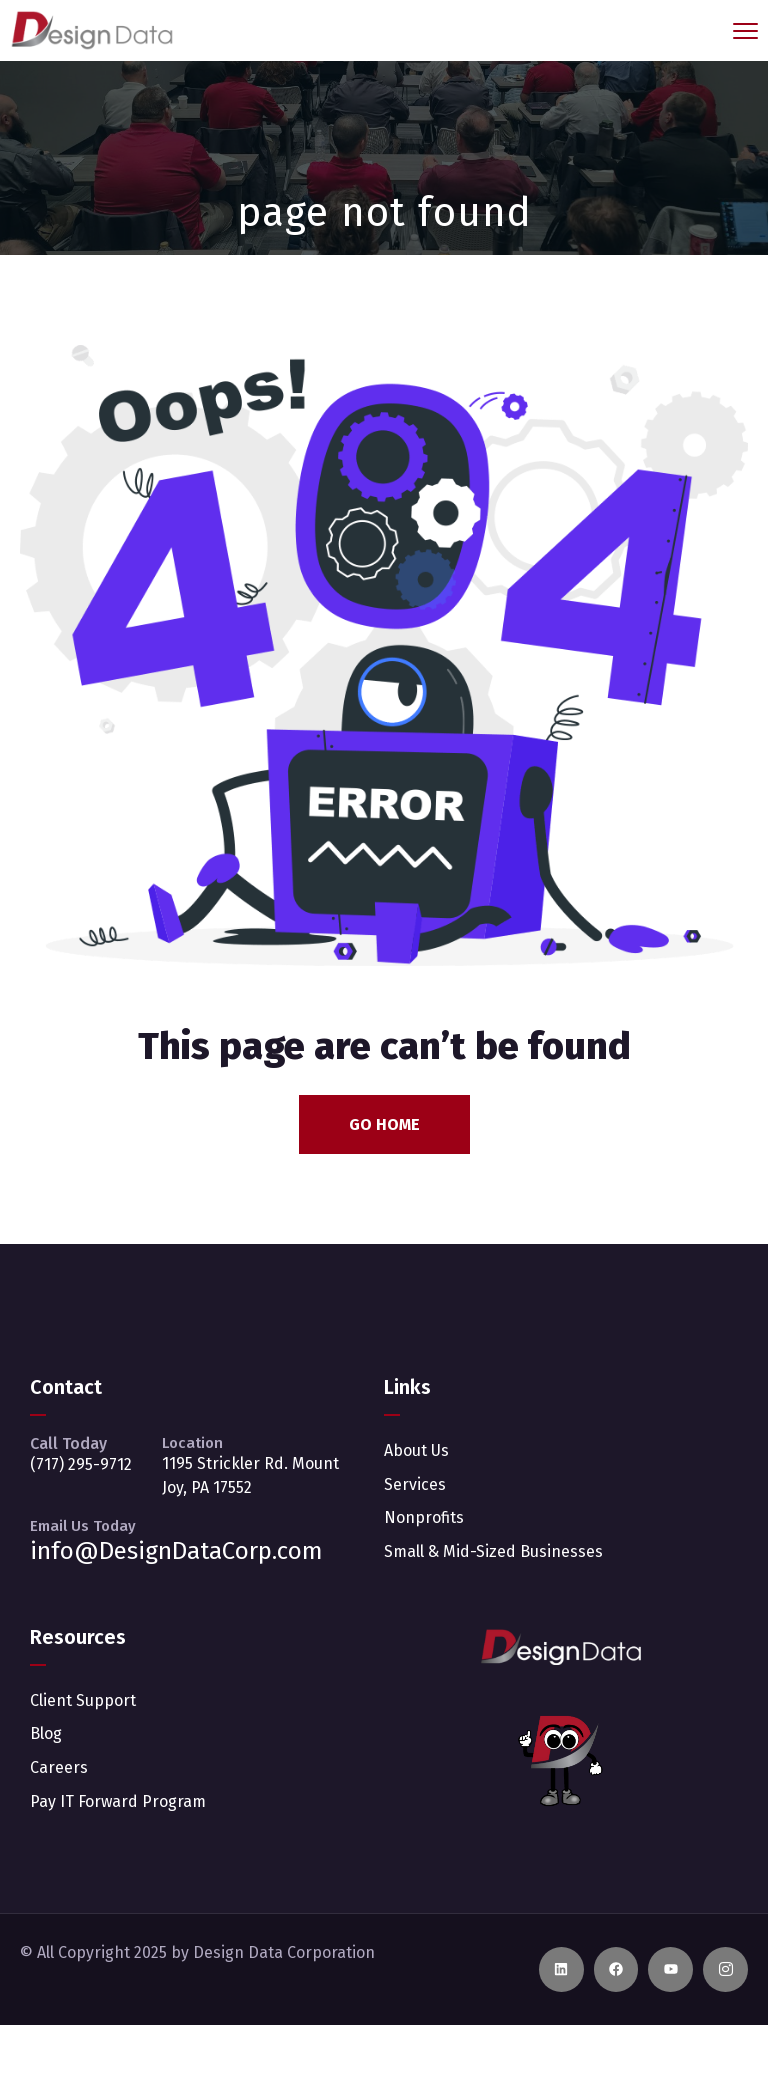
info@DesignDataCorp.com (176, 1551)
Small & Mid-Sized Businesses (493, 1551)
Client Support (83, 1700)
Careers (59, 1767)
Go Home (384, 1124)
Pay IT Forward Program (118, 1801)
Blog (46, 1733)
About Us (416, 1450)
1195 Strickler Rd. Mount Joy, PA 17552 (250, 1475)
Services (415, 1484)
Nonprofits (424, 1517)
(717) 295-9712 (81, 1464)
